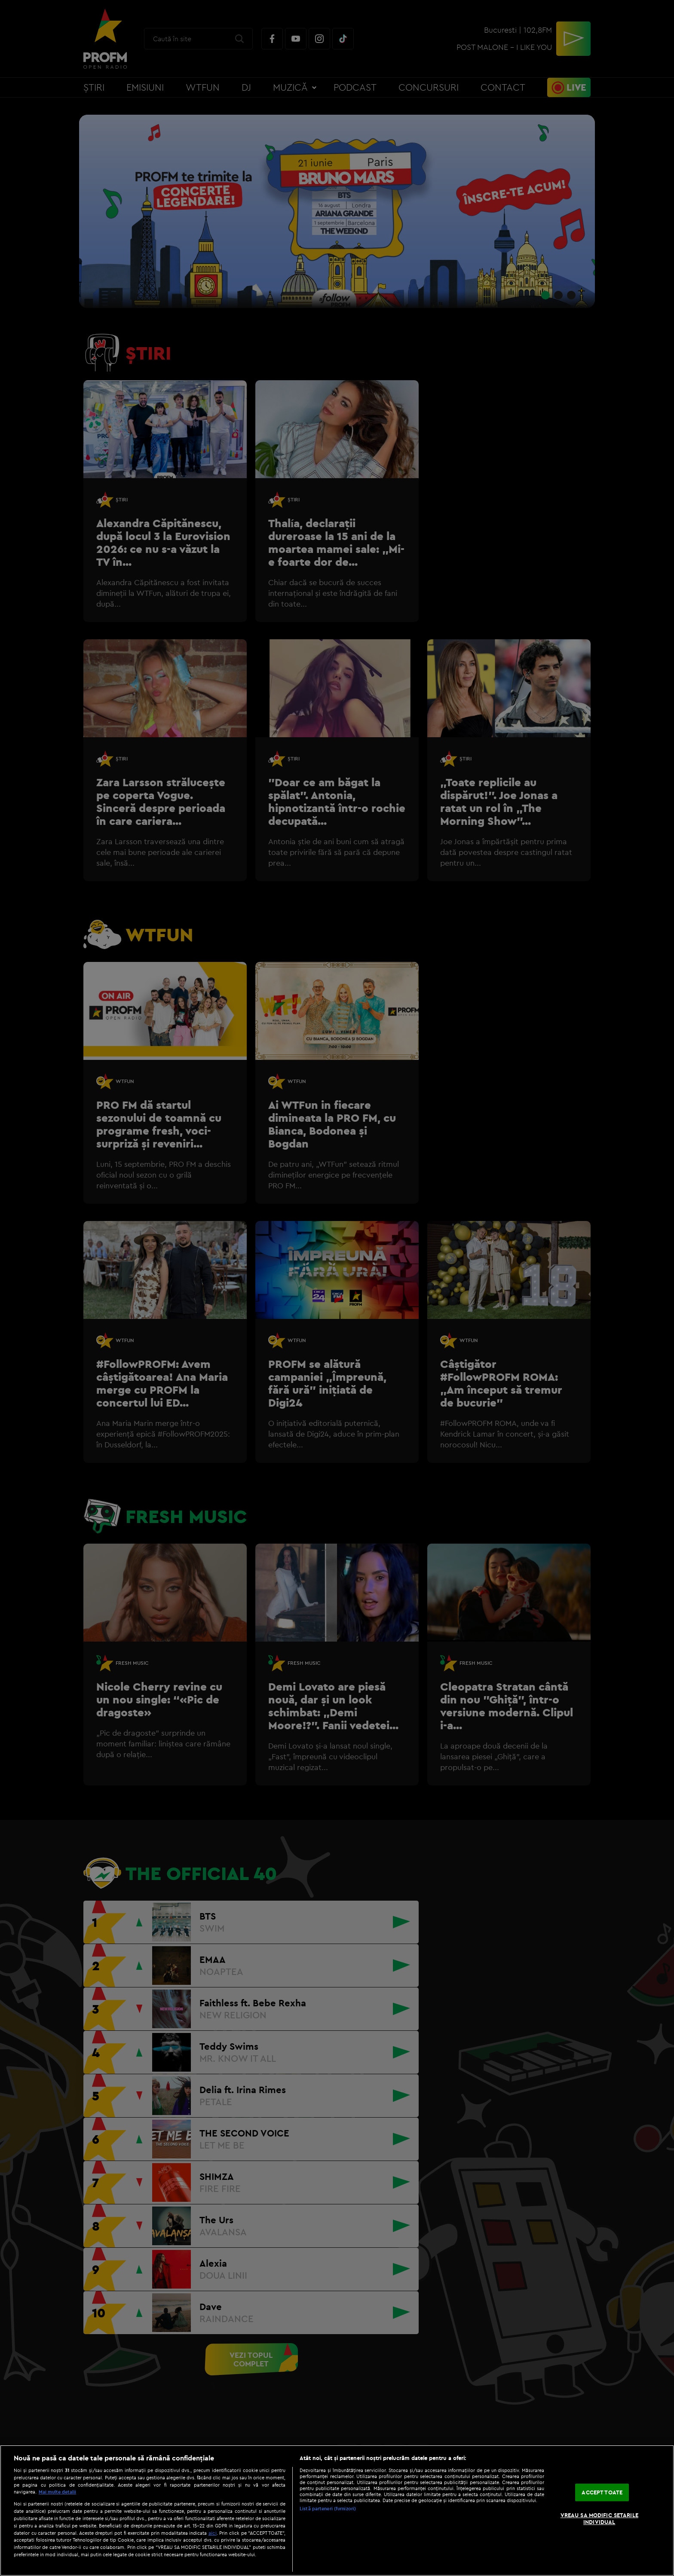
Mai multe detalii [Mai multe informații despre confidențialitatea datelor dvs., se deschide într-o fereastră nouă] (57, 2492)
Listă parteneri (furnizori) (328, 2509)
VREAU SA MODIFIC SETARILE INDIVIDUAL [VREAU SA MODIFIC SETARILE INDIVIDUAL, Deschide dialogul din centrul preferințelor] (599, 2518)
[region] (337, 2510)
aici (212, 2533)
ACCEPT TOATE (602, 2492)
